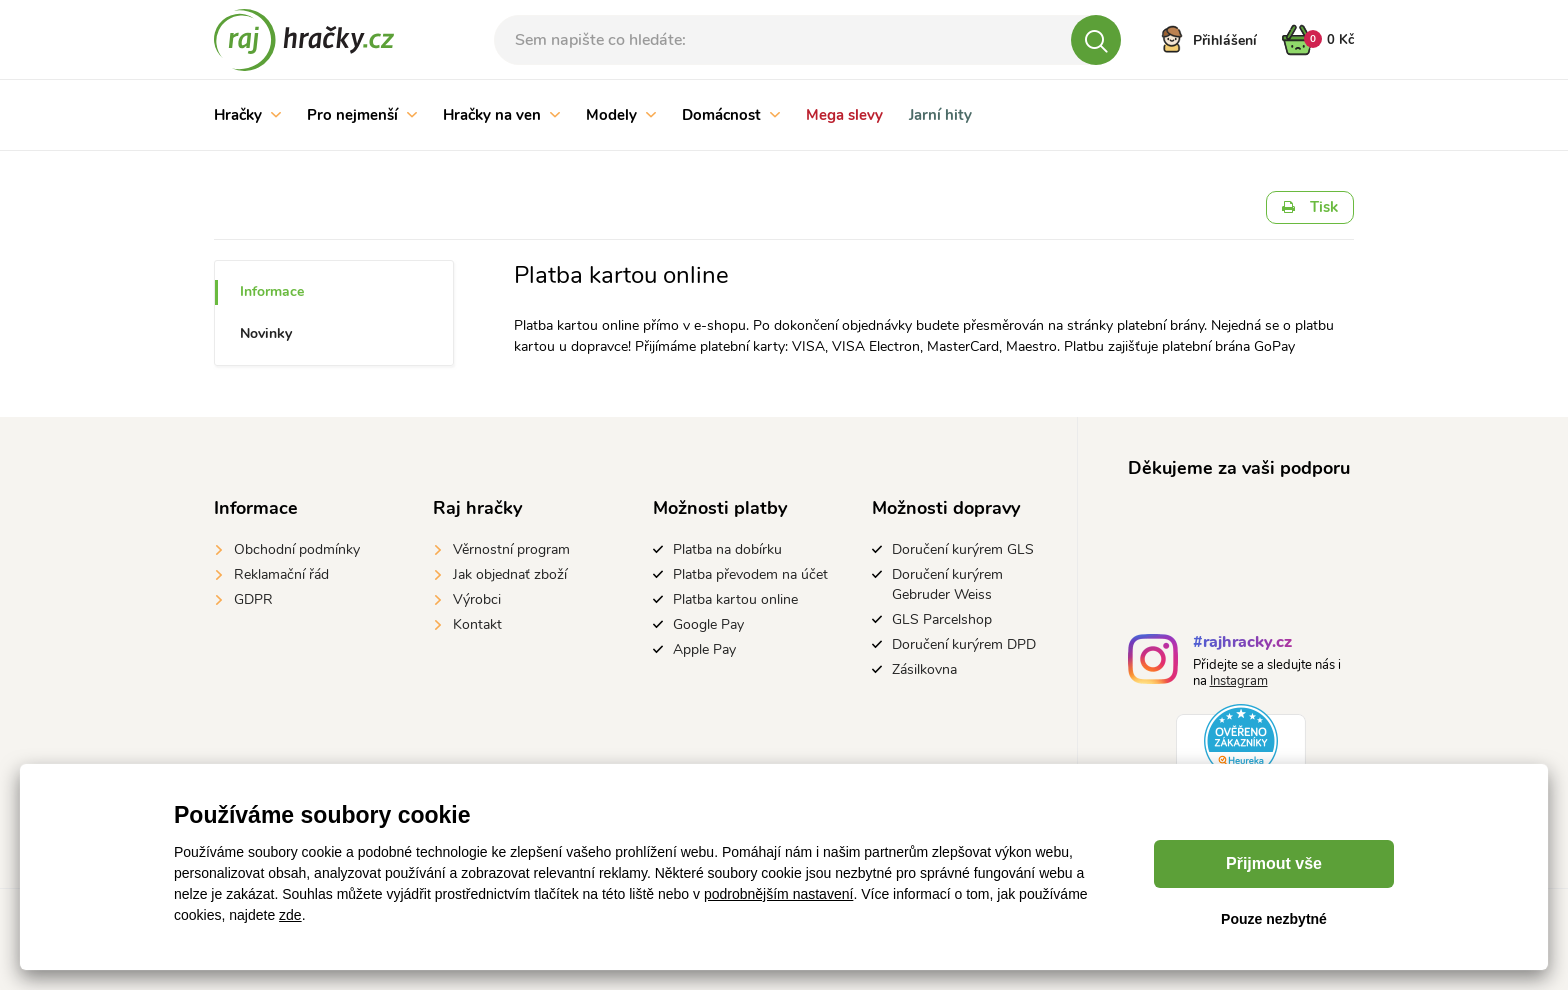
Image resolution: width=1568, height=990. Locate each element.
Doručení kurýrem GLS (963, 549)
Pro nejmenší (362, 115)
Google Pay (708, 624)
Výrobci (477, 599)
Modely (621, 115)
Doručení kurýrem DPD (964, 644)
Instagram (1239, 681)
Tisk (1310, 207)
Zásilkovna (924, 669)
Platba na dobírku (727, 549)
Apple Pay (704, 649)
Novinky (266, 333)
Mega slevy (844, 115)
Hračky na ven (501, 115)
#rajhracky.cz (1242, 644)
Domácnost (731, 115)
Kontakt (477, 624)
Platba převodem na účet (750, 574)
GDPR (253, 599)
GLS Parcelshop (942, 619)
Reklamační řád (281, 574)
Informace (272, 291)
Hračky (247, 115)
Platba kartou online (735, 599)
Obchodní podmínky (297, 549)
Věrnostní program (511, 549)
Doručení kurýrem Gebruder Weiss (947, 584)
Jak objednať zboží (510, 574)
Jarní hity (940, 115)
